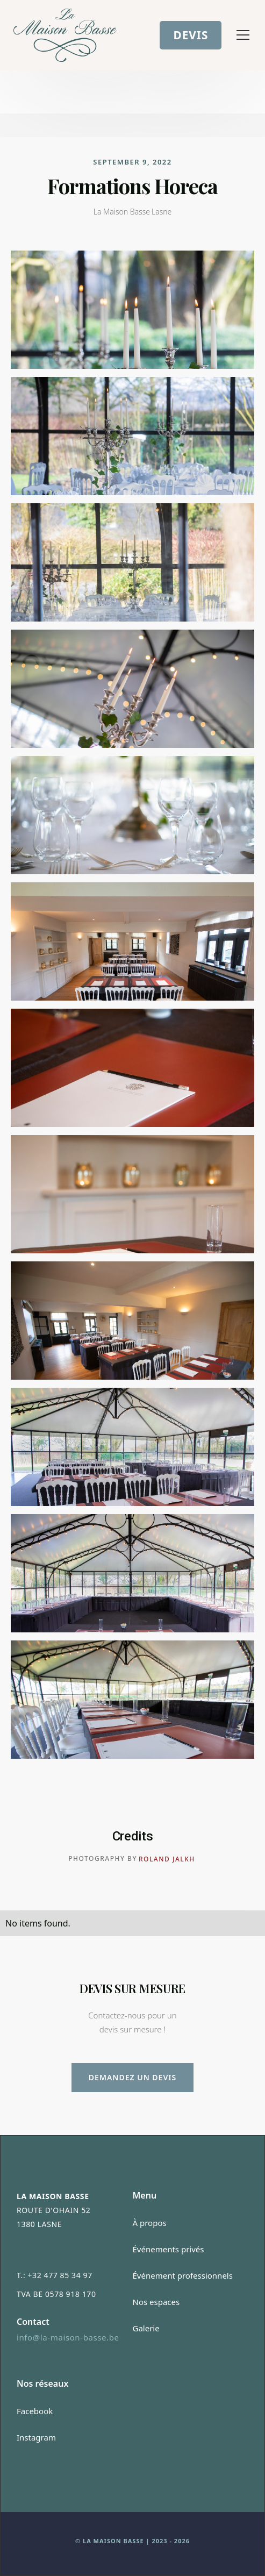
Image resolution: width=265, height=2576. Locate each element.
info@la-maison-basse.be (68, 2337)
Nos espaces (156, 2301)
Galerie (146, 2328)
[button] (241, 35)
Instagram (36, 2437)
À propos (150, 2222)
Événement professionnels (183, 2275)
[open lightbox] (132, 310)
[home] (65, 35)
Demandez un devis (132, 2077)
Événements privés (168, 2249)
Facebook (35, 2411)
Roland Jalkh (167, 1859)
